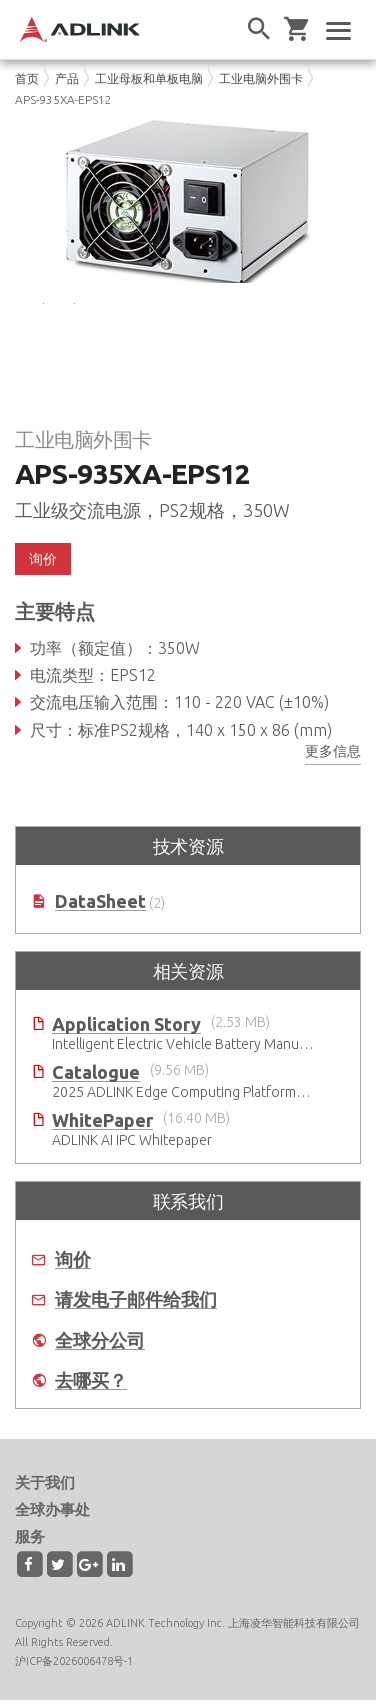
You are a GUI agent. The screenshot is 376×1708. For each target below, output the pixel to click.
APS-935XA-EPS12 (63, 99)
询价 (43, 567)
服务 (30, 1544)
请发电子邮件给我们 (136, 1307)
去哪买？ (91, 1388)
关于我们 (45, 1490)
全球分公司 (100, 1347)
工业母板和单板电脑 (149, 78)
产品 (67, 78)
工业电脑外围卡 (261, 78)
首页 (27, 78)
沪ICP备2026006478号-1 (74, 1668)
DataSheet (100, 909)
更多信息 (333, 758)
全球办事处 (52, 1517)
